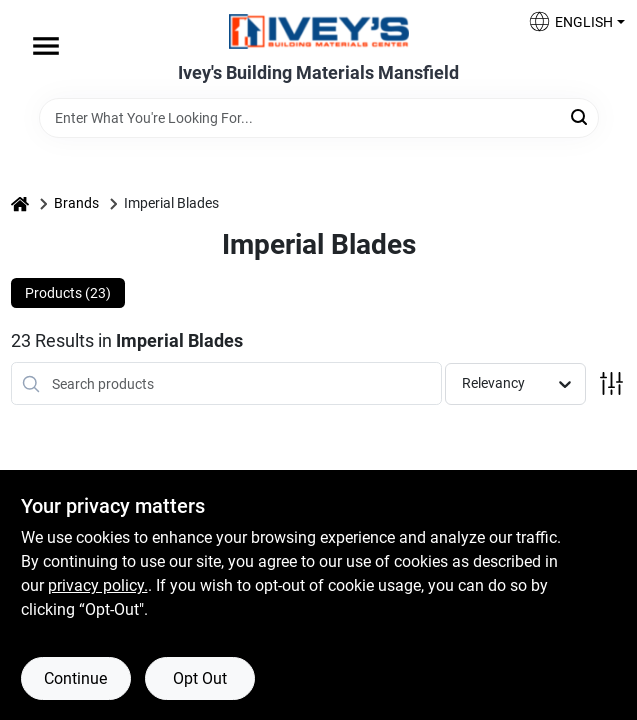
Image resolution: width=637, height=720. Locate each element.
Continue (75, 678)
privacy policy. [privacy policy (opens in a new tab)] (98, 585)
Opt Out (200, 678)
